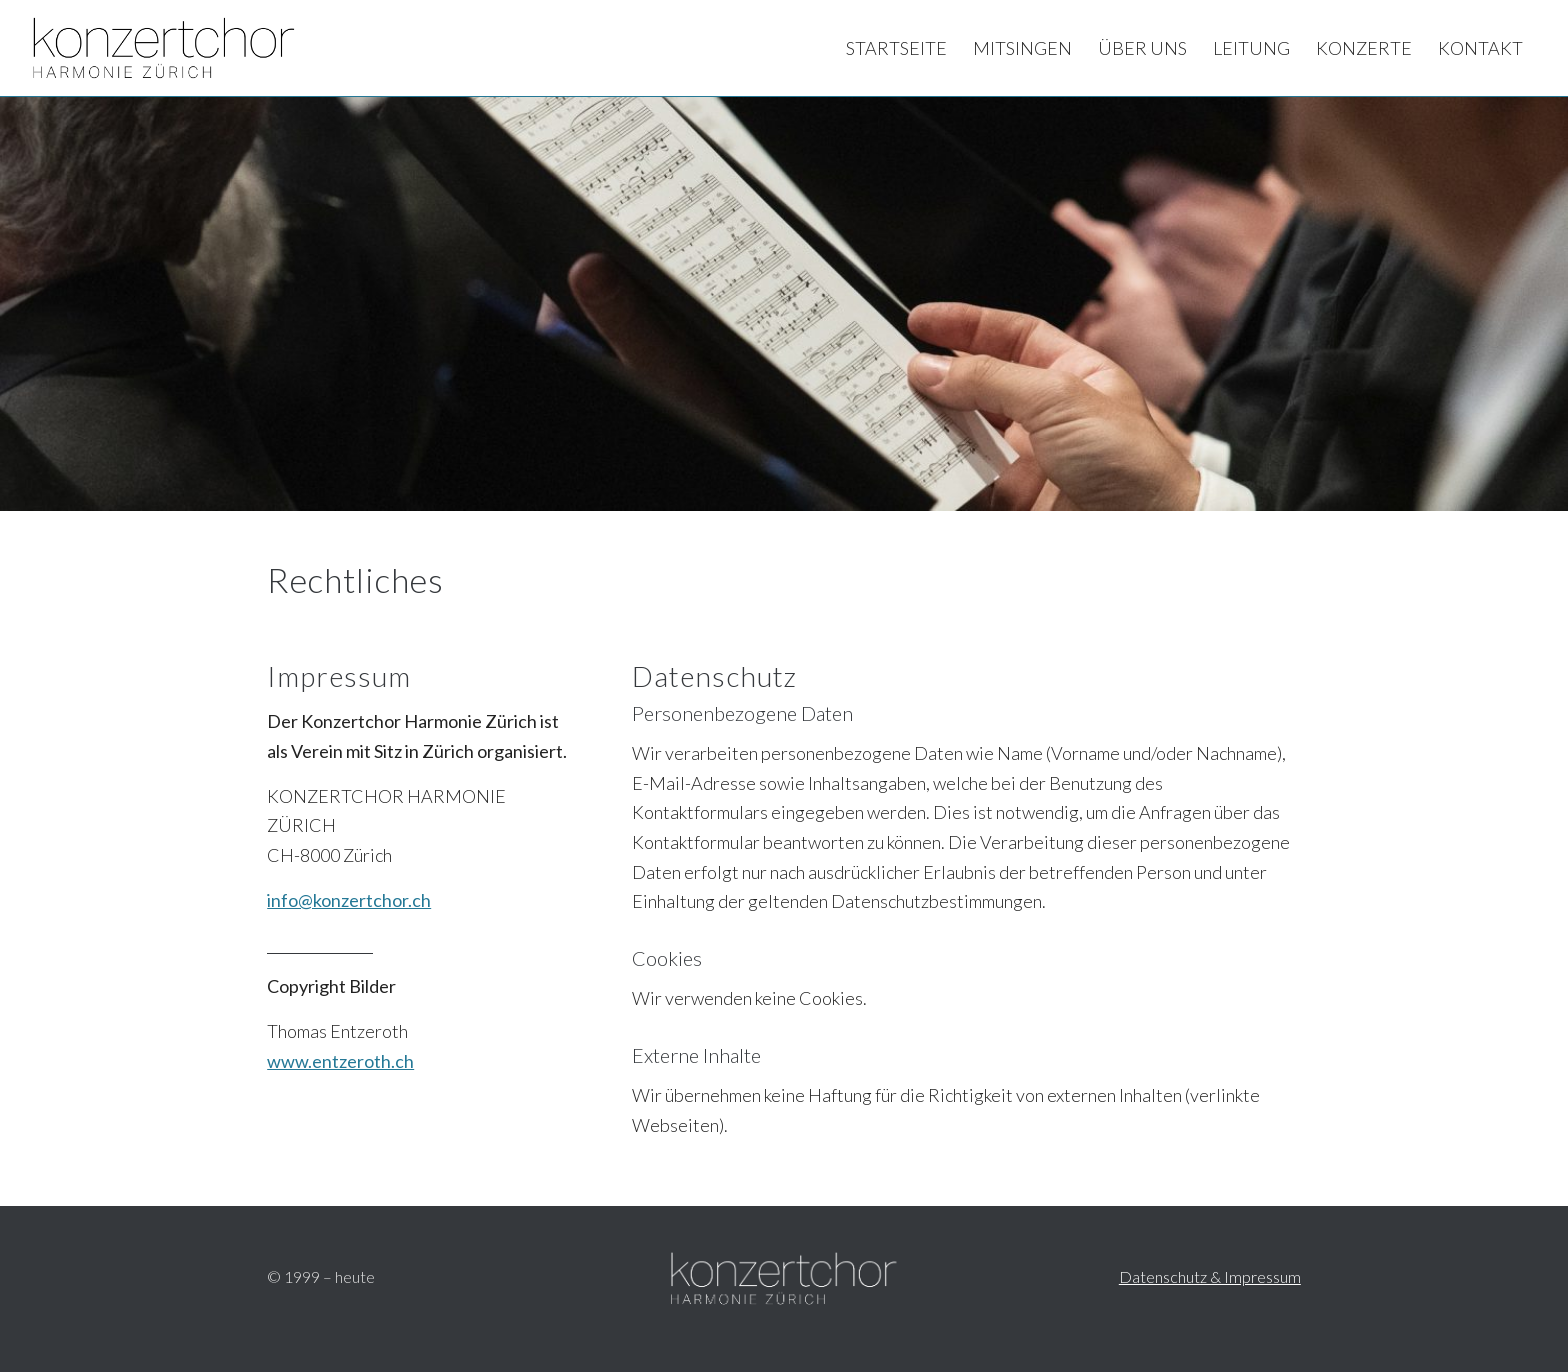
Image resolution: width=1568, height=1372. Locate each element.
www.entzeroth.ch (340, 1061)
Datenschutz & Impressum (1210, 1276)
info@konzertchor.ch (349, 900)
